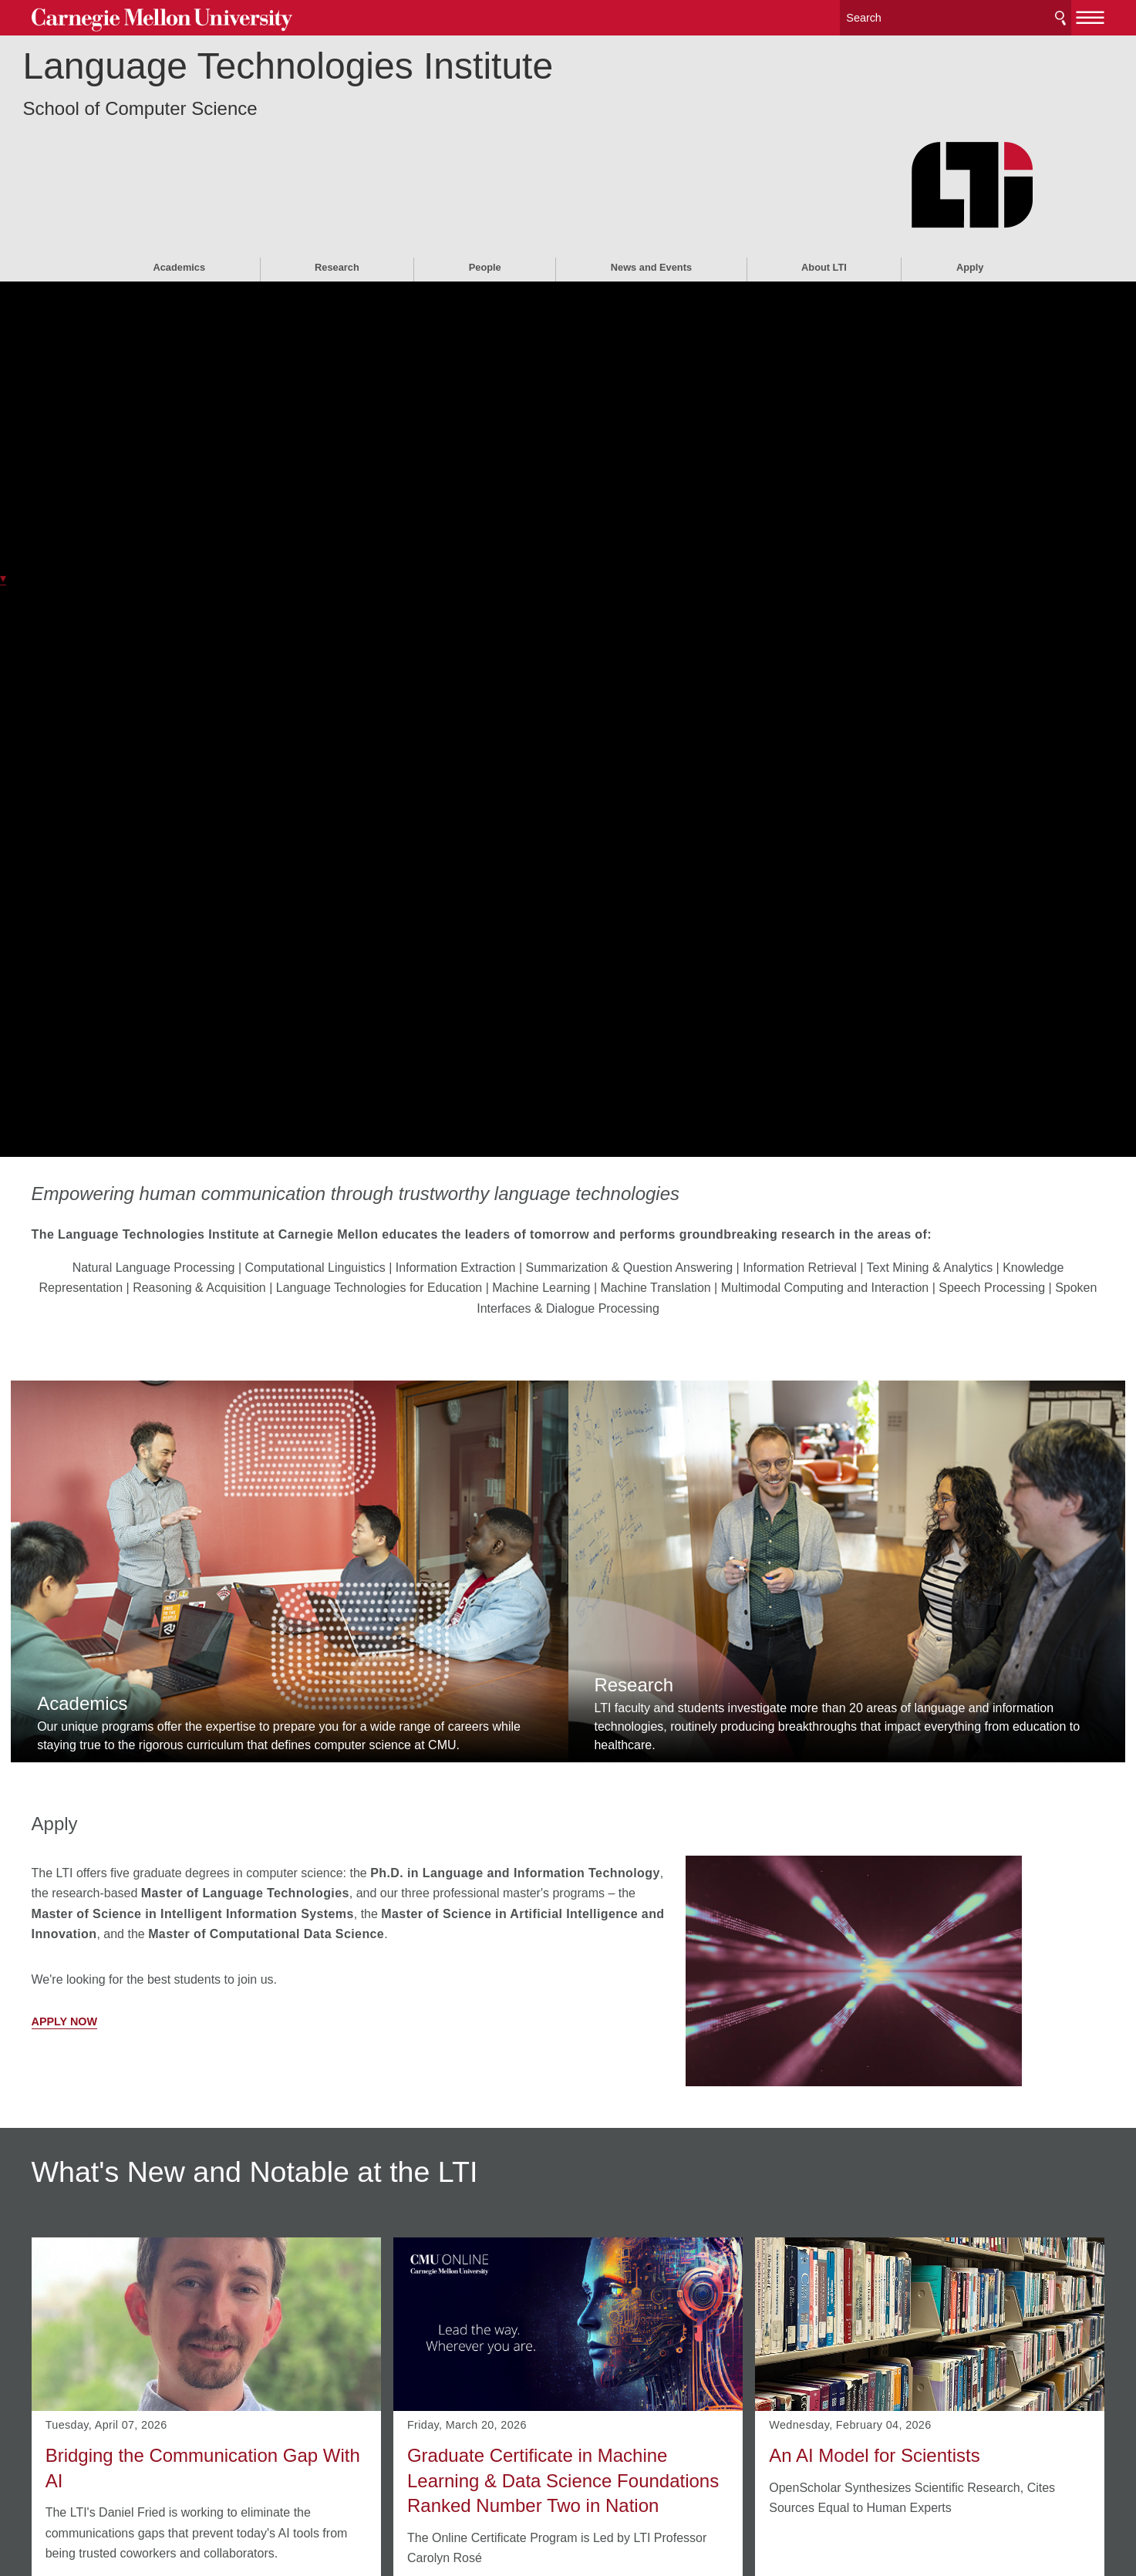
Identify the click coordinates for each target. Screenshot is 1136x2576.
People (485, 182)
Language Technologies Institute (368, 81)
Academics (179, 182)
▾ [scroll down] (3, 578)
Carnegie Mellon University (219, 17)
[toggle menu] (1020, 14)
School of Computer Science (220, 123)
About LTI (824, 182)
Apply (970, 182)
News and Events (651, 182)
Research (337, 182)
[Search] (884, 15)
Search (989, 15)
